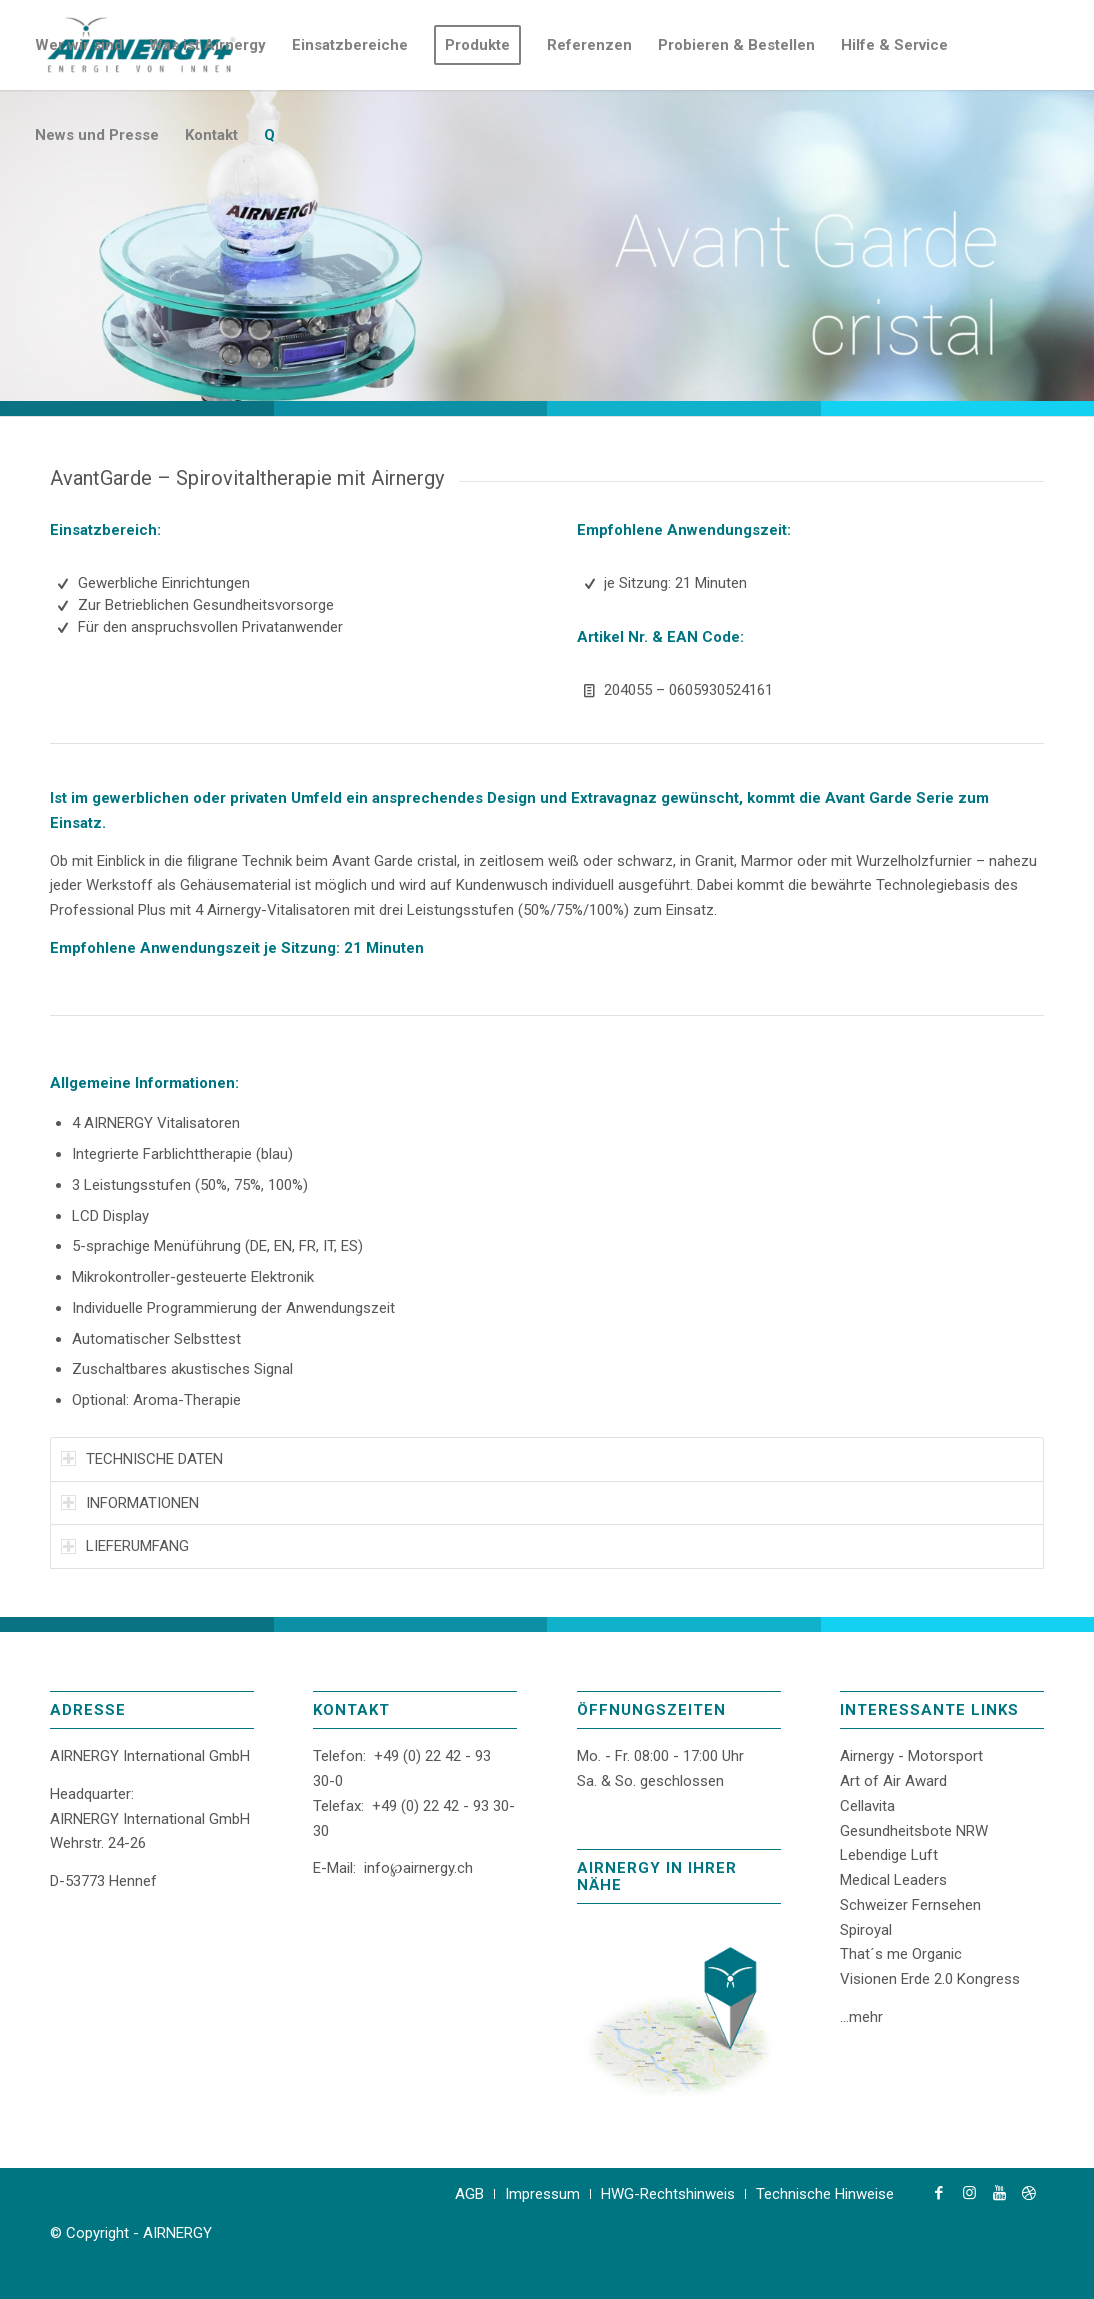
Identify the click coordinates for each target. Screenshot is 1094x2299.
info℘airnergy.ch (418, 1868)
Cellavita (867, 1806)
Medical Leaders (893, 1880)
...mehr (861, 2017)
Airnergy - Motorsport (911, 1756)
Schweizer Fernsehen (910, 1905)
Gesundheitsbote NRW (914, 1831)
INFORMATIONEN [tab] (130, 1503)
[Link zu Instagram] (969, 2193)
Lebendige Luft (889, 1855)
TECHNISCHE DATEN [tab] (142, 1459)
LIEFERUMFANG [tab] (125, 1546)
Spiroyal (866, 1930)
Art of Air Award (893, 1781)
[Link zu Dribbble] (1029, 2193)
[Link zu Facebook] (939, 2193)
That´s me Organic (901, 1954)
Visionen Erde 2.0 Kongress (930, 1979)
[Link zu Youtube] (999, 2193)
